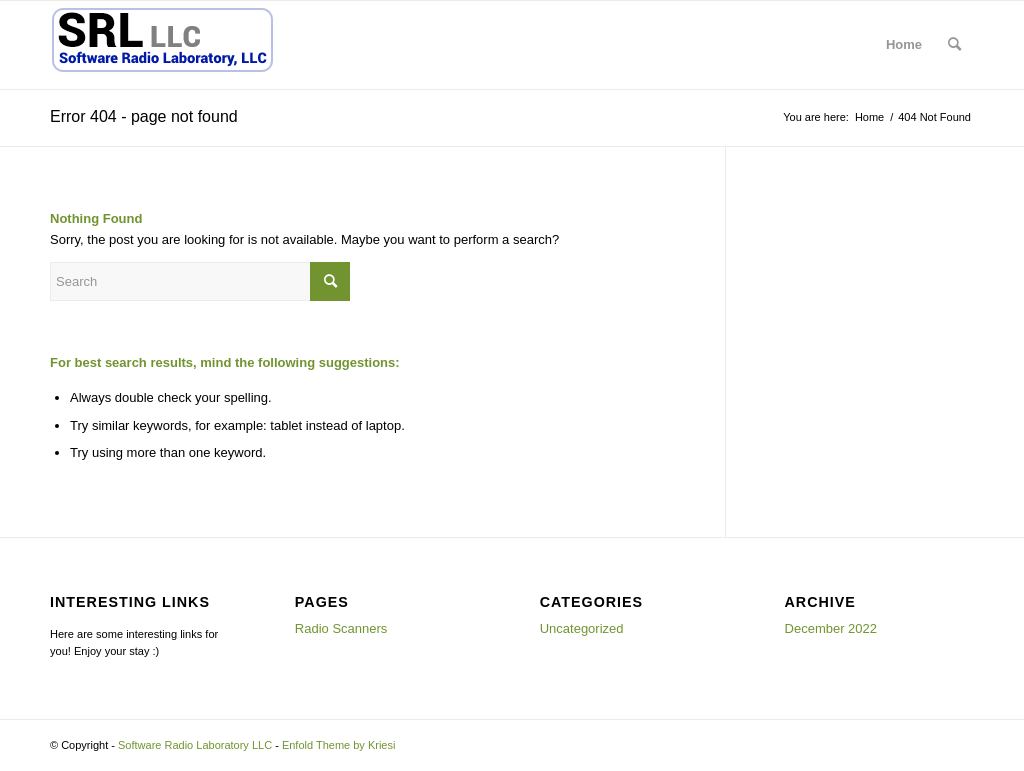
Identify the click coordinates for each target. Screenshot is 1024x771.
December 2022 (831, 628)
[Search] (954, 45)
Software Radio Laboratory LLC (195, 745)
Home (904, 44)
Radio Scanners (341, 628)
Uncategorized (582, 628)
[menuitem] (954, 45)
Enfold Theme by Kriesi (339, 745)
